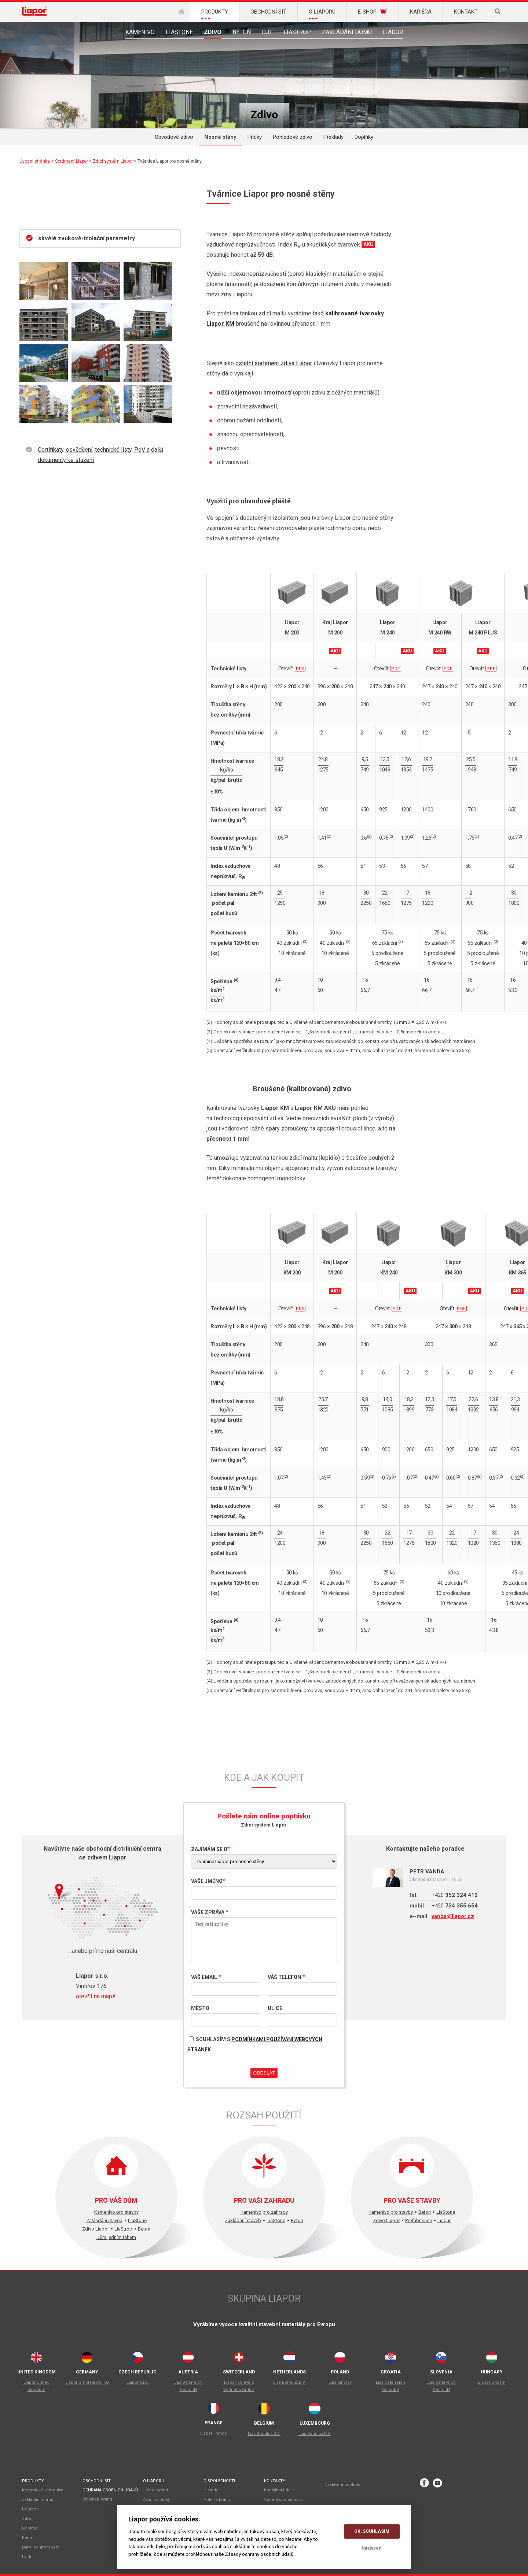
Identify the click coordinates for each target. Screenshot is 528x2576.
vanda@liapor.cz (453, 1916)
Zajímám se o (209, 1849)
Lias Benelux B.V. (289, 2382)
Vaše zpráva (207, 1912)
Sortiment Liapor (71, 161)
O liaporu (153, 2481)
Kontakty (274, 2481)
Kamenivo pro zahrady (264, 2212)
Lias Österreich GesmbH (188, 2386)
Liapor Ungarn (492, 2382)
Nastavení (372, 2548)
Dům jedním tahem (116, 2237)
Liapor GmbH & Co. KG (87, 2382)
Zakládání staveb (104, 2220)
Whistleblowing (97, 2499)
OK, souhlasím (371, 2531)
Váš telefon (284, 1977)
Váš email (204, 1977)
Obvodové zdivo (174, 137)
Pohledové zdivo (292, 137)
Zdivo (212, 32)
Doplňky (364, 137)
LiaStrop (297, 32)
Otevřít (286, 669)
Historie (211, 2490)
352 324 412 (455, 1895)
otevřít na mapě (95, 1996)
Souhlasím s (254, 2043)
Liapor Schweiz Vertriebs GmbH (238, 2386)
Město (200, 2008)
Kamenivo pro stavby (116, 2212)
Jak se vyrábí (155, 2490)
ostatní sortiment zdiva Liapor (273, 363)
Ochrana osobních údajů (110, 2490)
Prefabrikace (418, 2220)
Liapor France (213, 2433)
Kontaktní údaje (279, 2490)
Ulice (275, 2008)
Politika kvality (216, 2499)
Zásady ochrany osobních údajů (259, 2554)
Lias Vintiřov (340, 2382)
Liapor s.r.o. (137, 2382)
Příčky (254, 137)
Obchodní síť (96, 2481)
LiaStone (179, 32)
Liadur (393, 32)
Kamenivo (140, 32)
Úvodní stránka (34, 161)
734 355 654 (455, 1905)
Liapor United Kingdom (36, 2386)
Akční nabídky (156, 2499)
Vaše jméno (207, 1881)
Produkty (33, 2481)
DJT (267, 32)
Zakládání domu (347, 32)
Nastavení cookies (342, 2484)
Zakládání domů (37, 2499)
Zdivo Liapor (95, 2229)
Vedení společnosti (283, 2499)
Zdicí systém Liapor (113, 161)
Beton (241, 32)
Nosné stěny (220, 137)
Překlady (333, 137)
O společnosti (219, 2481)
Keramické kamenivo (42, 2490)
